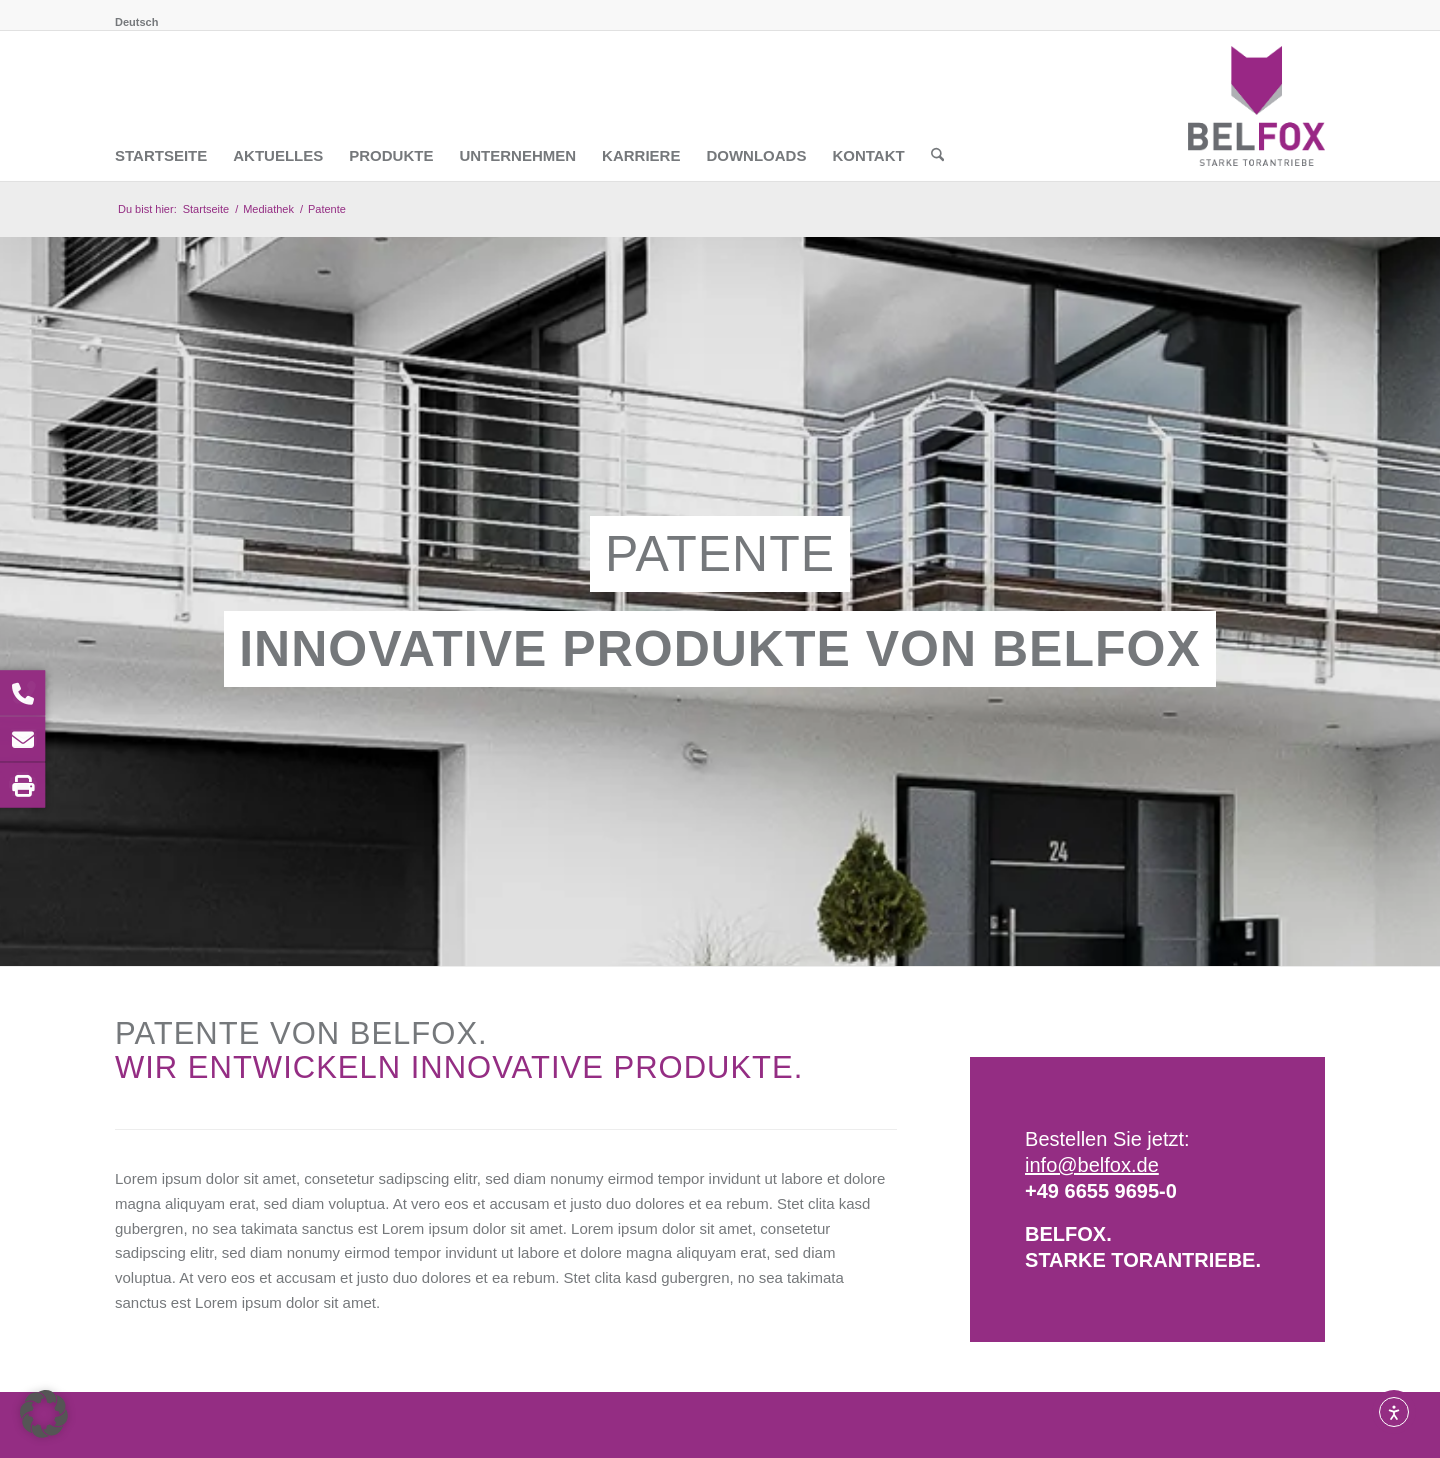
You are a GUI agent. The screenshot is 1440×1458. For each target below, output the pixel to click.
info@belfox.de (1092, 1165)
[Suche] (937, 106)
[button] (44, 1414)
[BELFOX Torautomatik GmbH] (1256, 106)
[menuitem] (136, 22)
